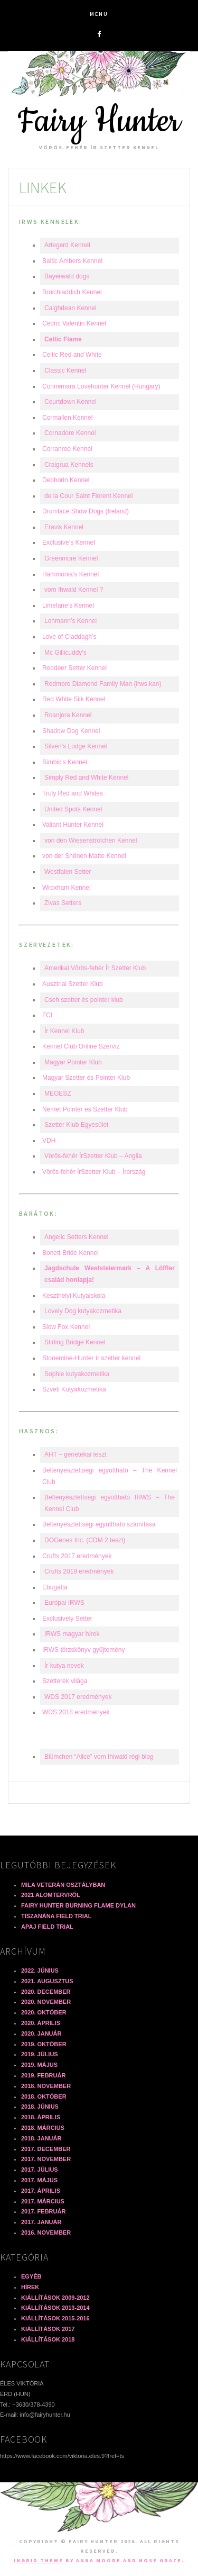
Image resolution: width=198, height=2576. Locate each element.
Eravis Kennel (63, 527)
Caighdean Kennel (70, 308)
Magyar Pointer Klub (73, 1062)
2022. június (40, 1970)
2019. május (39, 2065)
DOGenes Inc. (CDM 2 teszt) (84, 1540)
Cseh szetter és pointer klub (83, 1000)
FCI (47, 1015)
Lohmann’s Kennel (70, 621)
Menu (99, 14)
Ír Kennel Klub (64, 1031)
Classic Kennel (65, 370)
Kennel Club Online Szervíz (81, 1046)
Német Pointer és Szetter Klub (84, 1109)
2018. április (40, 2117)
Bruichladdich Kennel (72, 292)
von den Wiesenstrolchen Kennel (90, 840)
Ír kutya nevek (64, 1665)
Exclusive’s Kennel (68, 542)
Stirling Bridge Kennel (74, 1342)
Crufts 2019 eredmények (79, 1571)
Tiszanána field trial (56, 1916)
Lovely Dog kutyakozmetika (82, 1311)
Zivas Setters (62, 903)
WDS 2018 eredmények (75, 1712)
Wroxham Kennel (66, 887)
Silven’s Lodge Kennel (75, 746)
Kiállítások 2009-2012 (55, 2297)
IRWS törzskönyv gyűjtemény (83, 1649)
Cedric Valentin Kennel (74, 323)
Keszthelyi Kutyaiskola (73, 1295)
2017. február (43, 2211)
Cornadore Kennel (70, 433)
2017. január (41, 2222)
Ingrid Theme (38, 2560)
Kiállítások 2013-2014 (55, 2307)
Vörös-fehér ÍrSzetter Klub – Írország (93, 1172)
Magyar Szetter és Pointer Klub (86, 1077)
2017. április (40, 2191)
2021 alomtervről (50, 1895)
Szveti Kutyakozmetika (74, 1389)
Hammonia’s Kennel (70, 574)
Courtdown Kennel (70, 401)
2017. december (46, 2149)
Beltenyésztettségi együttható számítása (99, 1524)
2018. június (40, 2106)
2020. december (46, 1992)
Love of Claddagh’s (69, 636)
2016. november (46, 2232)
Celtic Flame (63, 339)
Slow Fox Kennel (66, 1327)
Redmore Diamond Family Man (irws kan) (102, 684)
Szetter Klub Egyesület (76, 1124)
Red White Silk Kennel (73, 699)
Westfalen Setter (67, 871)
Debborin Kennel (65, 480)
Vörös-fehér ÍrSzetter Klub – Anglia (93, 1156)
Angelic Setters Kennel (76, 1237)
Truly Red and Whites (72, 793)
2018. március (42, 2128)
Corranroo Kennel (67, 449)
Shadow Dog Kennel (71, 731)
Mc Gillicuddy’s (65, 652)
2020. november (46, 2002)
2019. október (44, 2044)
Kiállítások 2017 (47, 2329)
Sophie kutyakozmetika (76, 1374)
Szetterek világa (64, 1681)
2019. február (43, 2075)
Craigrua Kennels (68, 464)
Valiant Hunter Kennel (72, 824)
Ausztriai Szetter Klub (72, 984)
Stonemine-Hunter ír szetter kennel (91, 1358)
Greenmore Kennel (71, 558)
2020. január (41, 2033)
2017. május (39, 2180)
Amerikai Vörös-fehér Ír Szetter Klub (95, 968)
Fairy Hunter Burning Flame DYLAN (78, 1905)
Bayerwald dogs (66, 276)
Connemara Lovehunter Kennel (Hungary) (101, 386)
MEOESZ (57, 1093)
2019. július (39, 2054)
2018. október (44, 2096)
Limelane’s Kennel (68, 605)
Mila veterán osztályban (63, 1885)
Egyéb (31, 2276)
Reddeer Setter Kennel (74, 668)
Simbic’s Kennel (64, 762)
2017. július (39, 2169)
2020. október (44, 2012)
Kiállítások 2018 (47, 2339)
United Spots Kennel (73, 809)
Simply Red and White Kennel (86, 777)
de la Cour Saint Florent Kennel (88, 496)
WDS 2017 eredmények (77, 1697)
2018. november (46, 2086)
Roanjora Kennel (67, 715)
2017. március (42, 2201)
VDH (48, 1140)
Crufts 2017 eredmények (76, 1556)
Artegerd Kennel (67, 245)
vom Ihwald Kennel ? (73, 589)
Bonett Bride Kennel (70, 1253)
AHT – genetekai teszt (75, 1454)
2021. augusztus (47, 1981)
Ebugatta (55, 1587)
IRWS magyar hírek (71, 1634)
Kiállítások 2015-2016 (55, 2318)
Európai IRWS (64, 1602)
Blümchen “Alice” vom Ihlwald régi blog (99, 1756)
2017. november (46, 2159)
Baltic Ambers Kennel (72, 261)
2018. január (41, 2138)
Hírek (30, 2287)
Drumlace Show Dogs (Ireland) (85, 511)
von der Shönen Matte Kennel (84, 856)
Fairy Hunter (99, 121)
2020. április (40, 2023)
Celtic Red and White (72, 354)
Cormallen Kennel (67, 417)
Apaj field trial (47, 1926)
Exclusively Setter (67, 1618)
